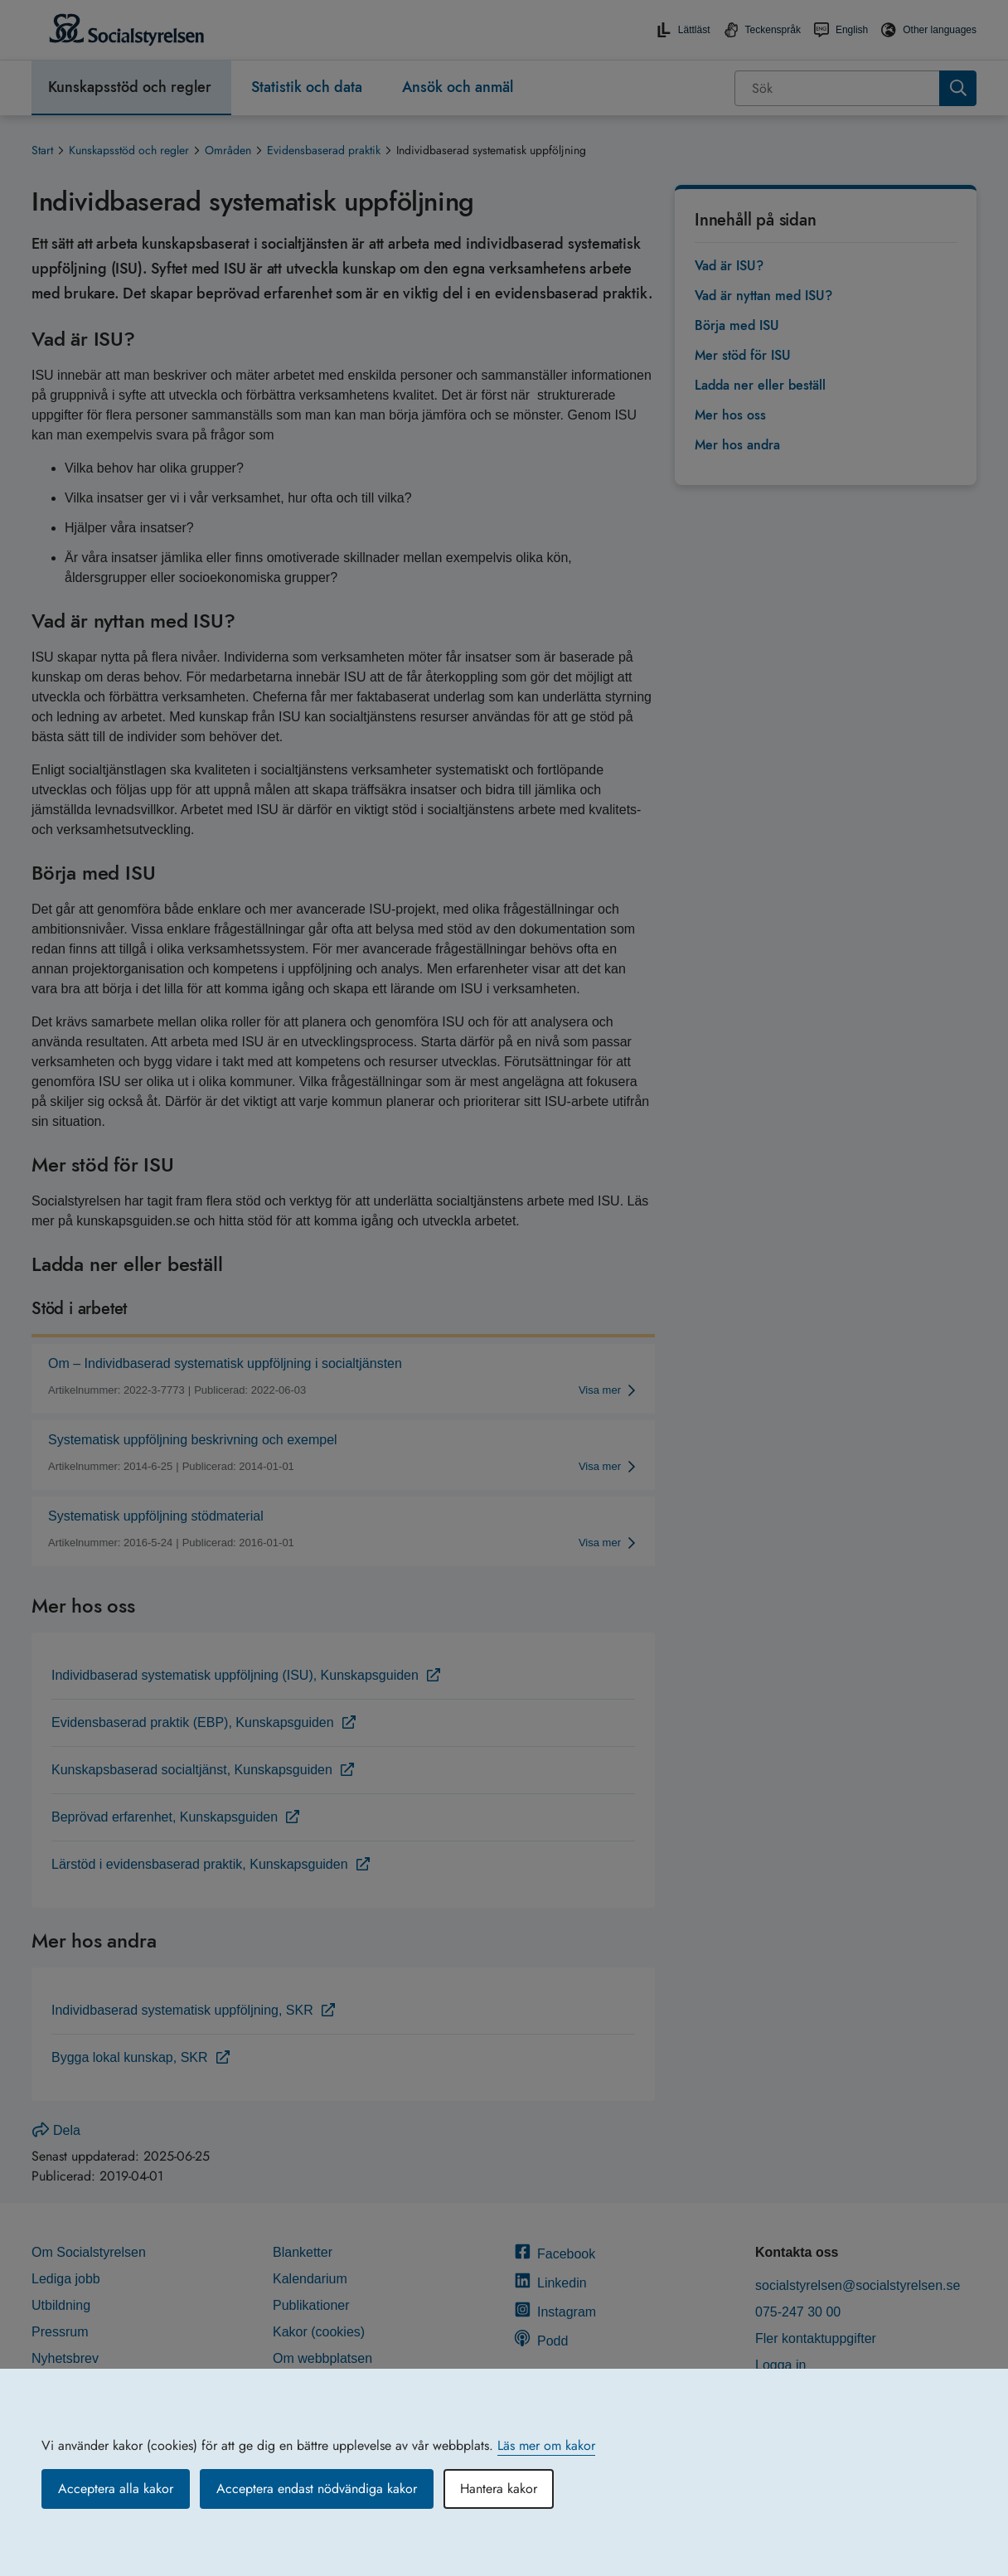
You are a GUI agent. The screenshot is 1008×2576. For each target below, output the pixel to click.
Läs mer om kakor (546, 2445)
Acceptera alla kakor (115, 2488)
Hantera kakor (498, 2488)
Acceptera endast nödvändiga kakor (316, 2488)
